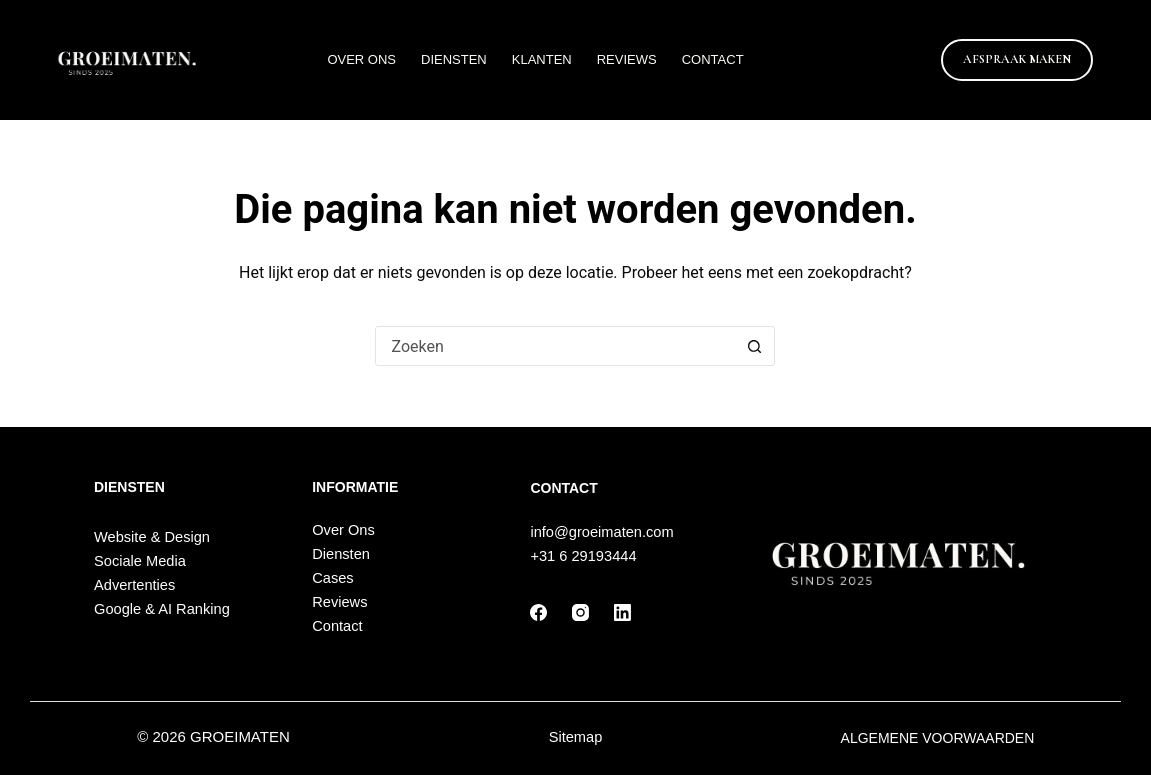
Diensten (454, 59)
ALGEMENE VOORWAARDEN (938, 738)
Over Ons (361, 59)
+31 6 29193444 (583, 556)
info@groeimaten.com (601, 532)
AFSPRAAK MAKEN (1017, 59)
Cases (332, 578)
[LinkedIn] (622, 612)
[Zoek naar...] (555, 346)
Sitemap (576, 737)
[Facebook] (538, 612)
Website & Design (152, 537)
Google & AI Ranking (162, 609)
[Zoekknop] (754, 346)
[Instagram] (580, 612)
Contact (713, 59)
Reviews (627, 59)
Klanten (542, 59)
